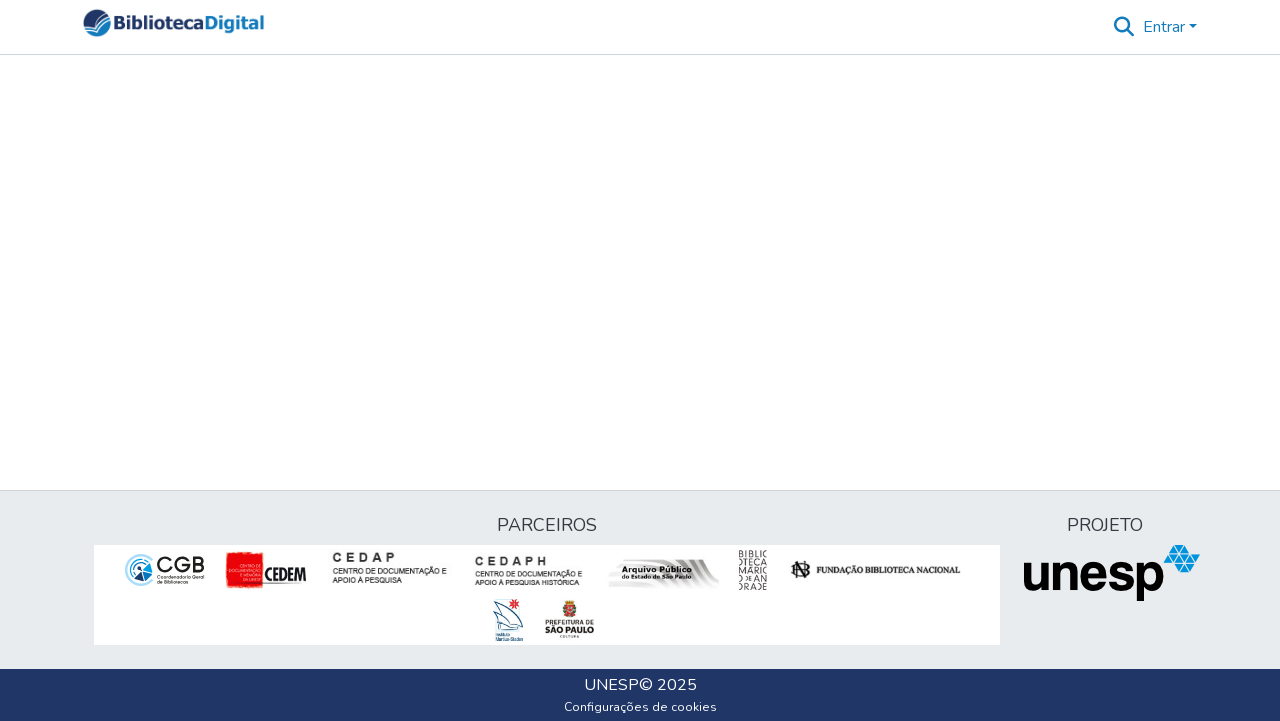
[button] (173, 27)
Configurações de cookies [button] (640, 707)
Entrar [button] (1166, 27)
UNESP (611, 685)
